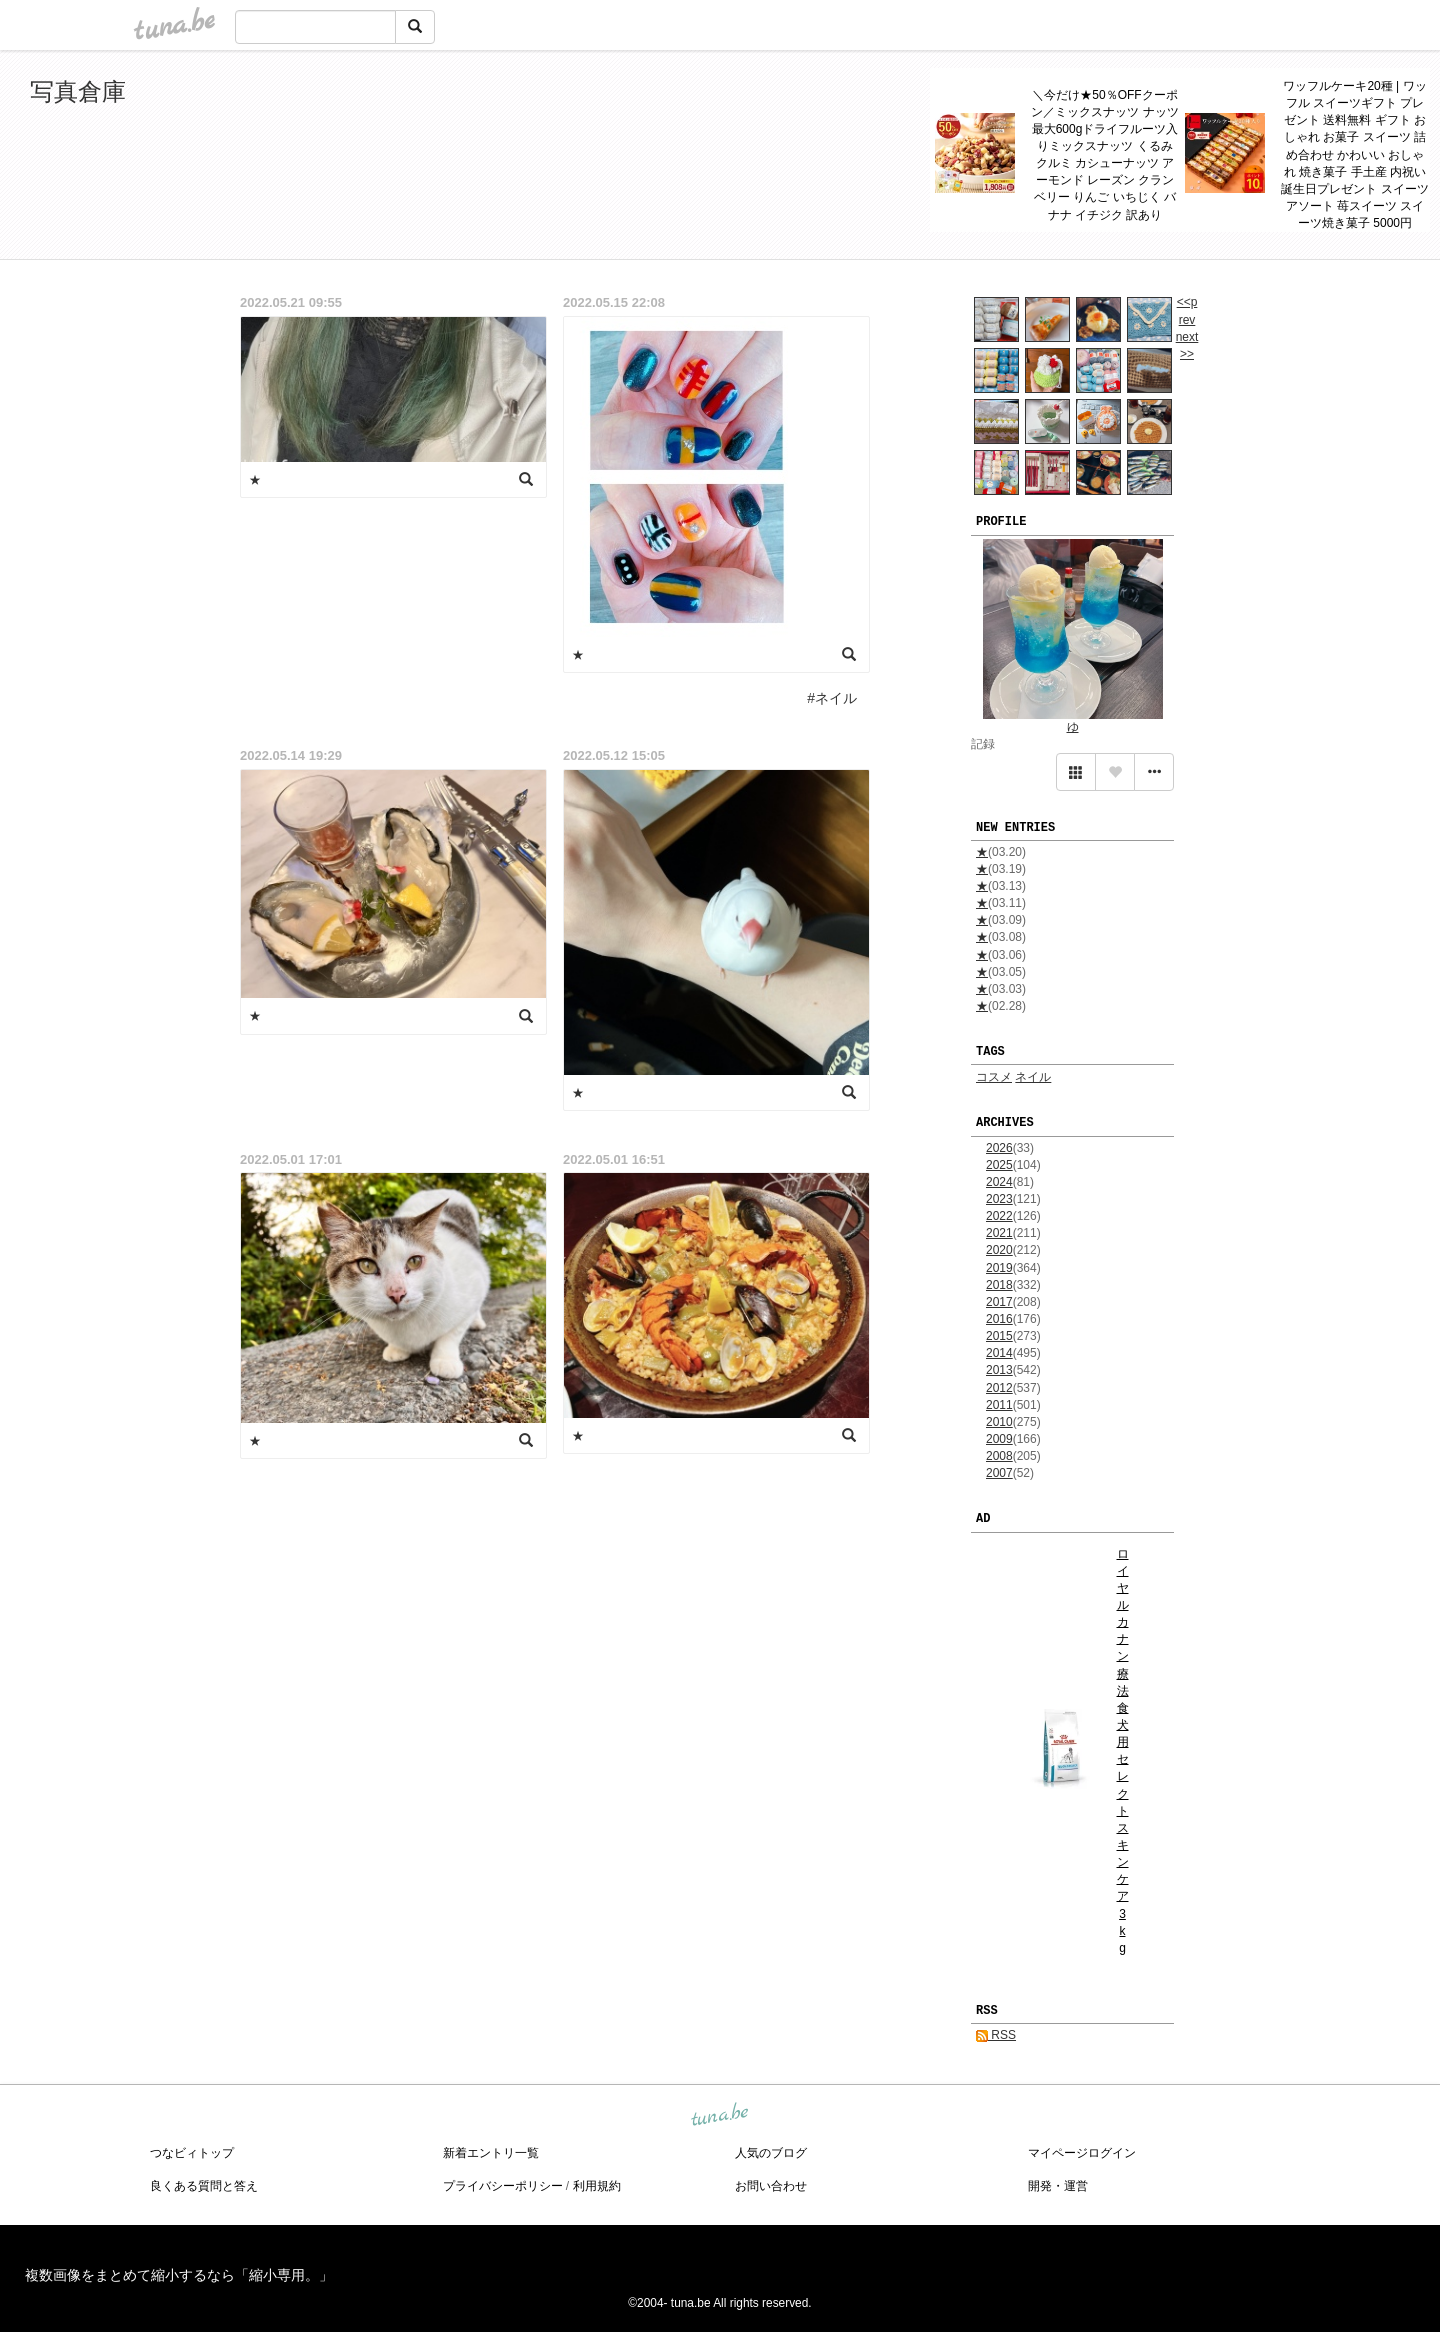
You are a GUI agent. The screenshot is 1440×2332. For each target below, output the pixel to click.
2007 (999, 1473)
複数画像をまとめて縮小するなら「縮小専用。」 (179, 2275)
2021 (999, 1233)
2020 (999, 1250)
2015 (999, 1336)
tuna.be (719, 2116)
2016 (999, 1319)
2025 (999, 1165)
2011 (999, 1405)
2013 (999, 1370)
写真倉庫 (78, 91)
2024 (999, 1182)
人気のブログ (771, 2153)
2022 (999, 1216)
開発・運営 (1058, 2186)
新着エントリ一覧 (491, 2153)
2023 (999, 1199)
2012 (999, 1388)
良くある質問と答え (204, 2186)
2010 (999, 1422)
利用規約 (597, 2186)
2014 (999, 1353)
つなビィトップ (192, 2153)
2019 (999, 1268)
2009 (999, 1439)
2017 (999, 1302)
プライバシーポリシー (503, 2186)
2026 (999, 1148)
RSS (996, 2035)
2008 (999, 1456)
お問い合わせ (771, 2186)
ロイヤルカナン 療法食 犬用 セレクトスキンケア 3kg (1123, 1751)
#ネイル (832, 698)
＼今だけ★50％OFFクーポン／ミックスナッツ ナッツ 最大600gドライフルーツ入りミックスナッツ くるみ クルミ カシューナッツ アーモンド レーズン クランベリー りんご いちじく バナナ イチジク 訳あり (1104, 155)
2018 (999, 1285)
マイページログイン (1082, 2153)
